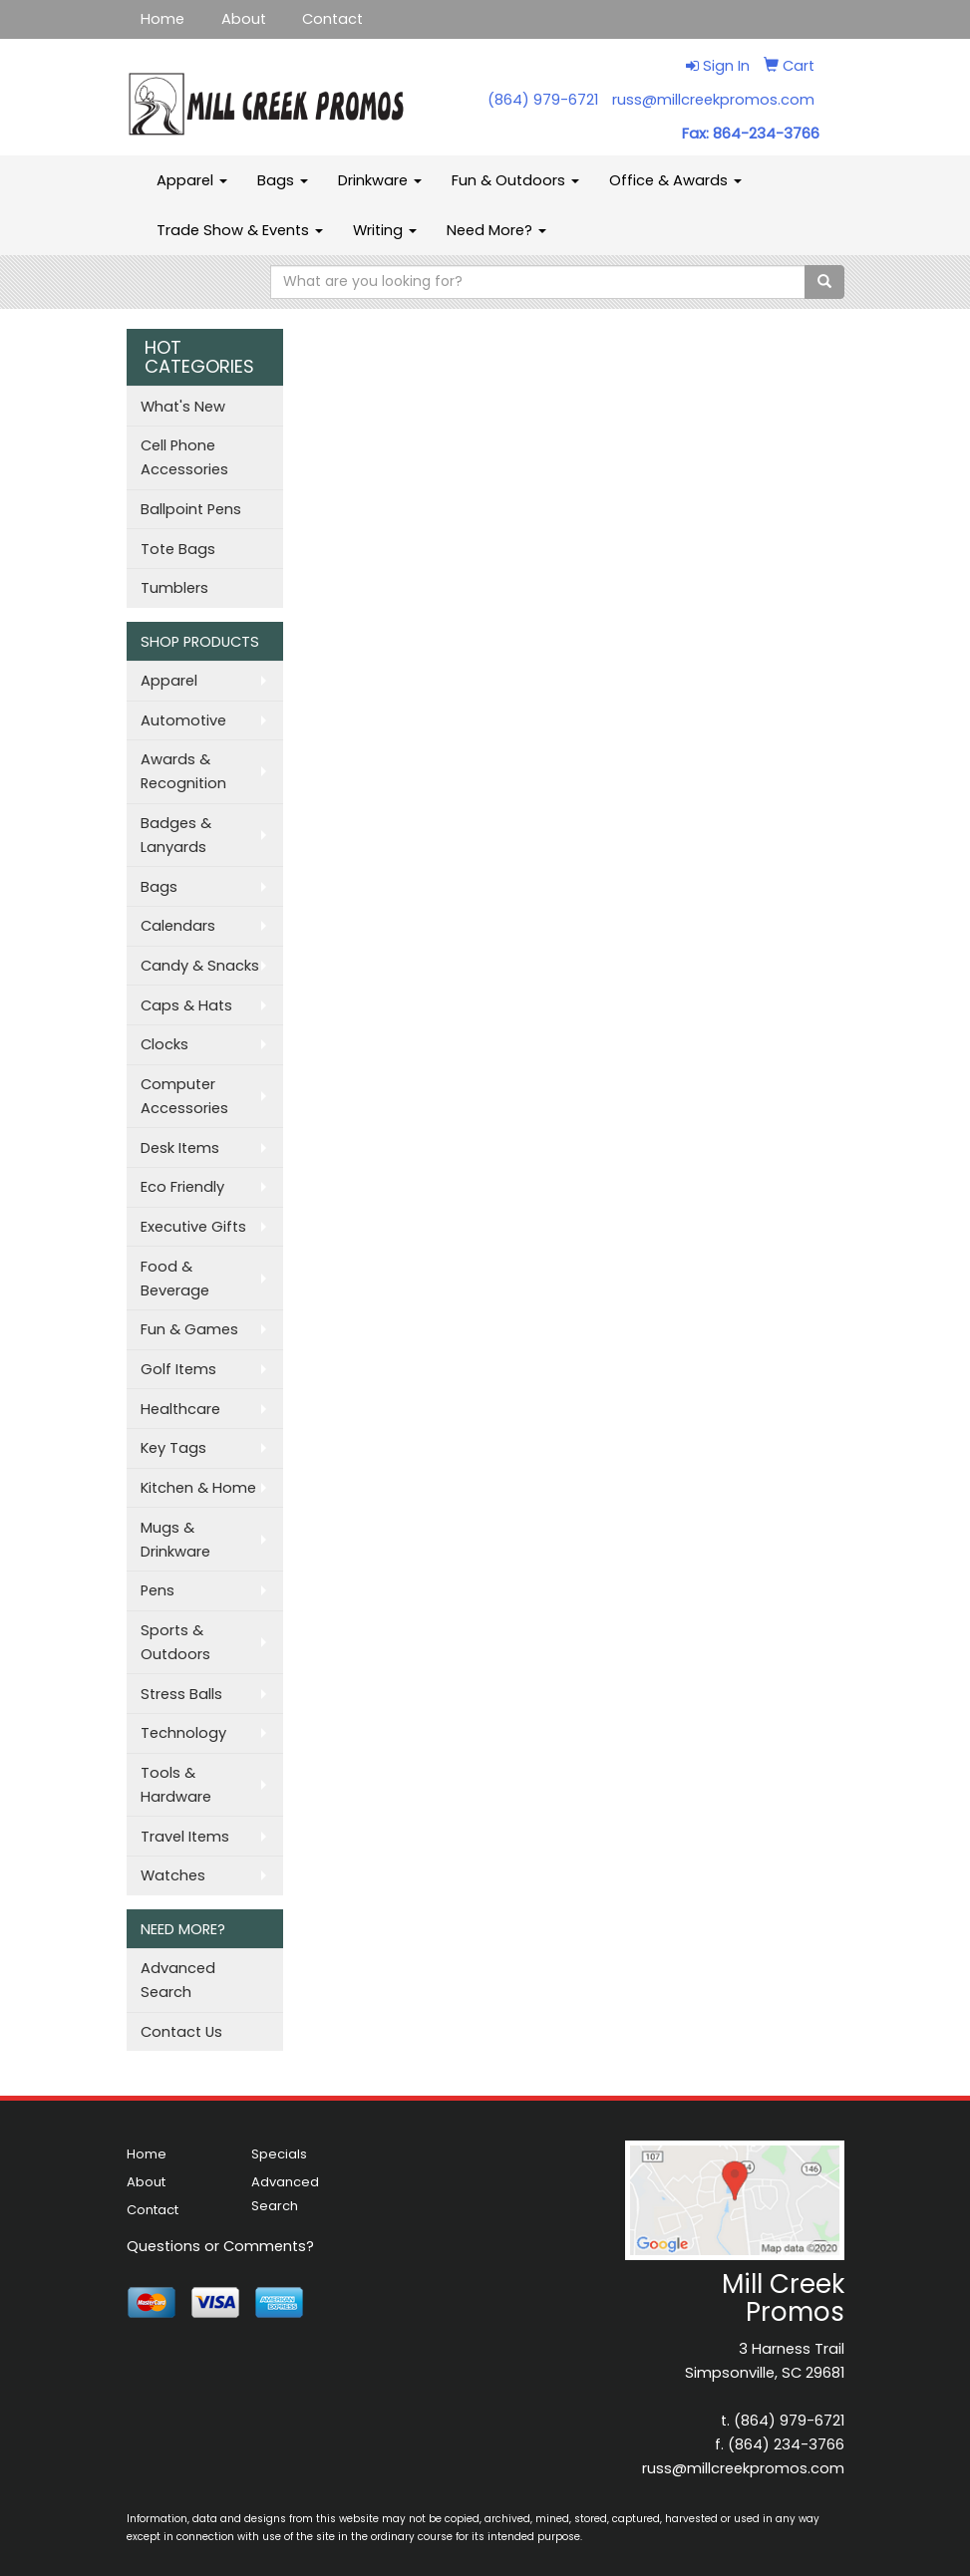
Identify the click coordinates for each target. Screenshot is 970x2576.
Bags (282, 180)
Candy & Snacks (200, 966)
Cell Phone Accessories (184, 457)
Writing (385, 230)
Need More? (496, 230)
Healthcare (180, 1409)
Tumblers (174, 588)
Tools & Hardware (176, 1785)
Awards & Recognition (183, 771)
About (243, 19)
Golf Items (178, 1369)
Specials (279, 2154)
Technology (183, 1733)
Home (162, 19)
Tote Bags (178, 549)
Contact (332, 19)
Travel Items (185, 1837)
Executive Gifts (193, 1227)
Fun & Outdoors (515, 180)
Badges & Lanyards (176, 835)
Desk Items (180, 1148)
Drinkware (380, 180)
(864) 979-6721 (542, 100)
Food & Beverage (175, 1278)
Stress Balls (181, 1694)
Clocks (164, 1044)
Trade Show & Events (240, 230)
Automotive (183, 720)
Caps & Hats (186, 1005)
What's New (183, 407)
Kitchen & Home (198, 1488)
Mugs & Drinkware (175, 1540)
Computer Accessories (184, 1096)
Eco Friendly (182, 1187)
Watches (173, 1875)
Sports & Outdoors (175, 1642)
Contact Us (181, 2032)
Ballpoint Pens (191, 509)
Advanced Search (178, 1980)
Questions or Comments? (220, 2246)
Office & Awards (675, 180)
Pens (157, 1590)
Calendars (178, 926)
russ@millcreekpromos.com (713, 100)
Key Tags (173, 1448)
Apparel (192, 180)
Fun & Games (189, 1329)
